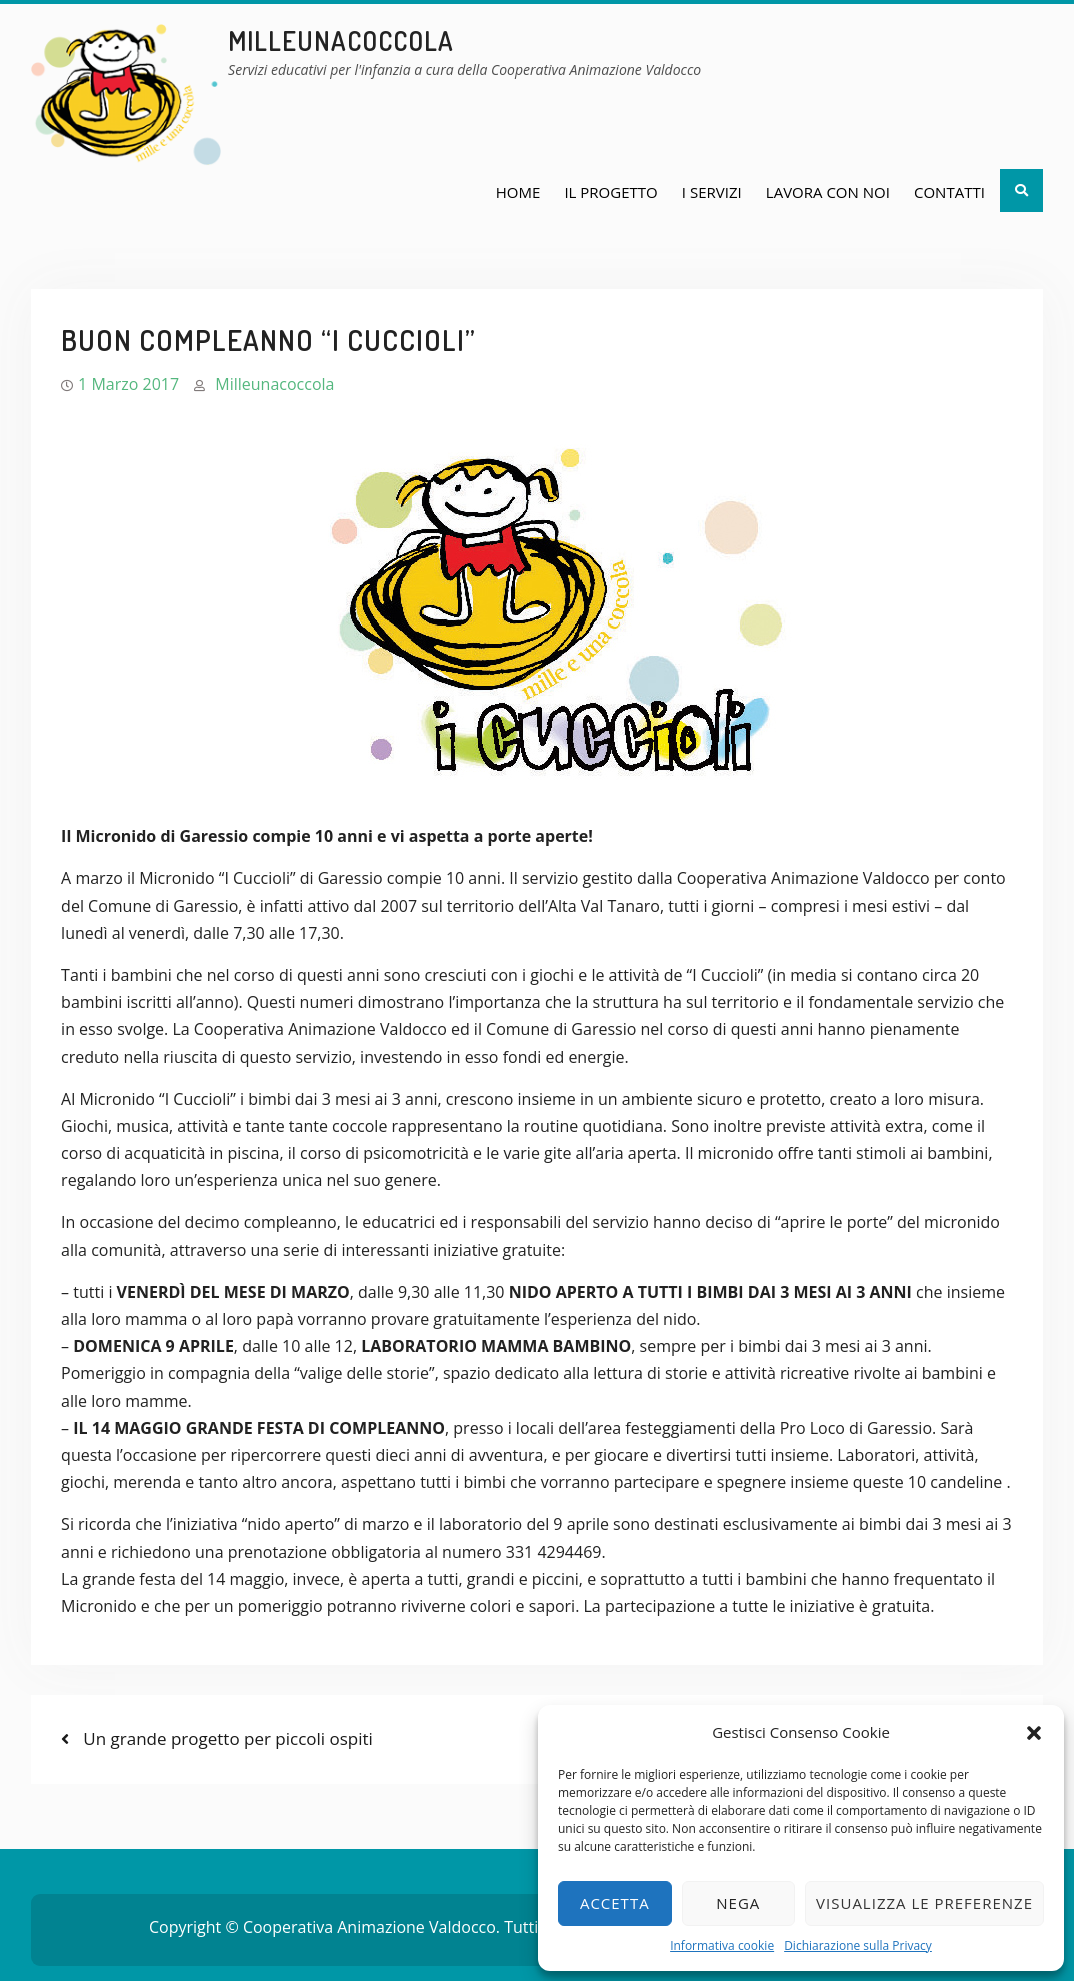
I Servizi (712, 192)
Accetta (615, 1903)
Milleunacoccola (274, 384)
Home (518, 192)
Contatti (949, 192)
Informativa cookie (722, 1945)
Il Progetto (610, 192)
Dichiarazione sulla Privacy (858, 1945)
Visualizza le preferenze (924, 1903)
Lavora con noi (828, 192)
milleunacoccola (341, 40)
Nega (738, 1903)
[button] (1034, 1733)
